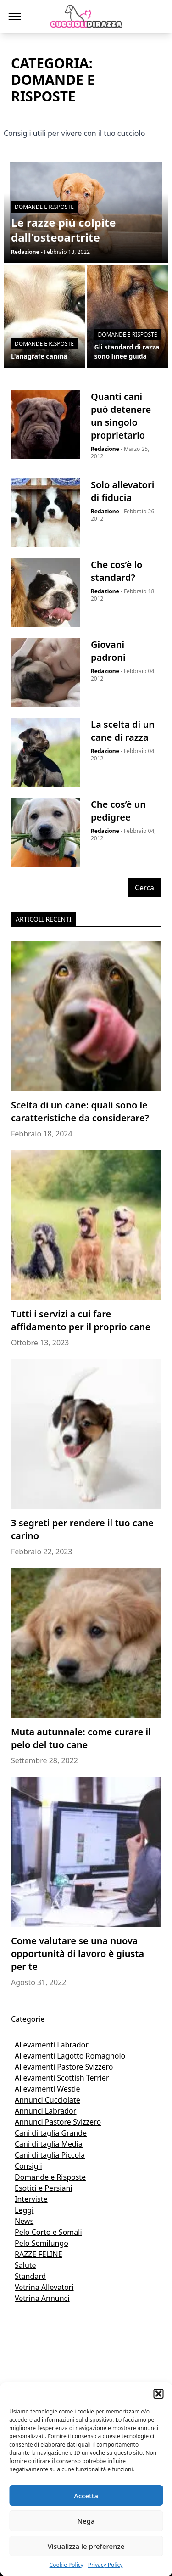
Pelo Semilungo (41, 2243)
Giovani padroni (108, 651)
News (24, 2221)
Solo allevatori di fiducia (122, 491)
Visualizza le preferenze (86, 2546)
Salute (25, 2265)
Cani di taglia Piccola (50, 2155)
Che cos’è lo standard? (116, 571)
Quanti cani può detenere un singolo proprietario (121, 415)
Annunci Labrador (45, 2111)
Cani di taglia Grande (51, 2133)
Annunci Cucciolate (47, 2100)
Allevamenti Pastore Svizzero (64, 2067)
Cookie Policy (66, 2565)
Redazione (105, 449)
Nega (85, 2520)
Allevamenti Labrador (52, 2045)
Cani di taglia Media (49, 2144)
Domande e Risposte (50, 2177)
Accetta (86, 2495)
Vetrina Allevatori (44, 2287)
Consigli (28, 2166)
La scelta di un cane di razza (123, 730)
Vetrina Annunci (42, 2298)
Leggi (24, 2210)
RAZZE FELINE (38, 2254)
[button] (158, 2393)
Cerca (144, 888)
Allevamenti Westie (47, 2089)
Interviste (31, 2199)
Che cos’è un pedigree (118, 810)
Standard (30, 2276)
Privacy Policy (105, 2565)
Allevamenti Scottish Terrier (62, 2078)
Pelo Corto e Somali (48, 2232)
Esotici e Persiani (43, 2188)
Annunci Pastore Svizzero (58, 2122)
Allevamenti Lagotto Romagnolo (70, 2056)
